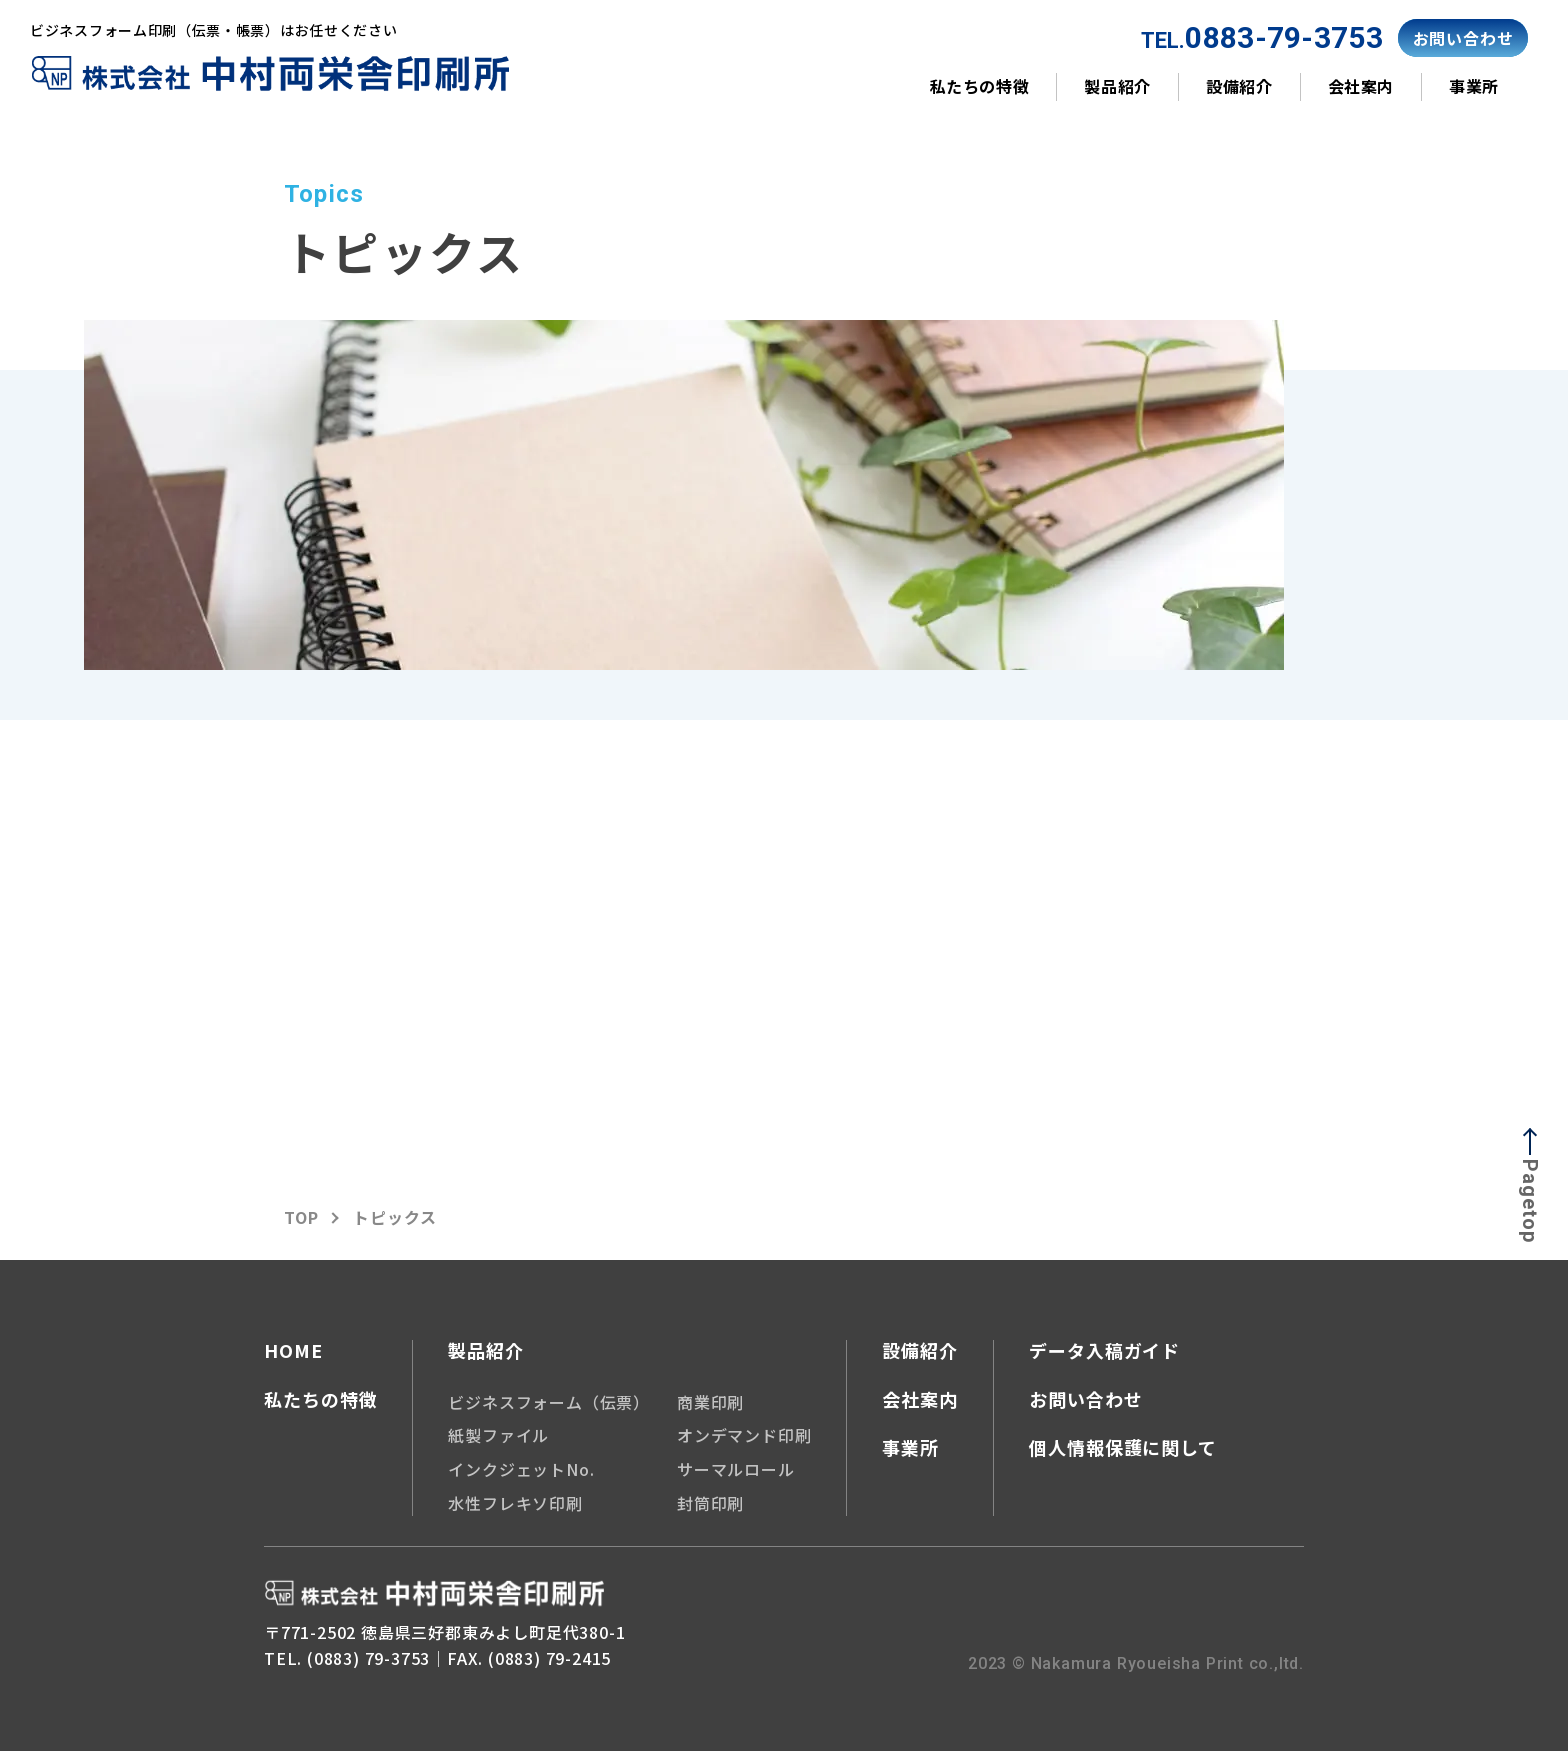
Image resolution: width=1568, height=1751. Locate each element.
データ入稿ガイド (1104, 1351)
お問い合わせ (1085, 1399)
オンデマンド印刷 (744, 1434)
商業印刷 (710, 1401)
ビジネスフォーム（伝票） (549, 1401)
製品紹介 (1117, 86)
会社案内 (1361, 86)
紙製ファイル (498, 1434)
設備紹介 (1239, 86)
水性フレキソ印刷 (515, 1502)
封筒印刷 (710, 1502)
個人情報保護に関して (1123, 1446)
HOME (293, 1351)
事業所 (1474, 86)
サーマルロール (736, 1468)
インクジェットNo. (521, 1468)
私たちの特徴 (980, 86)
